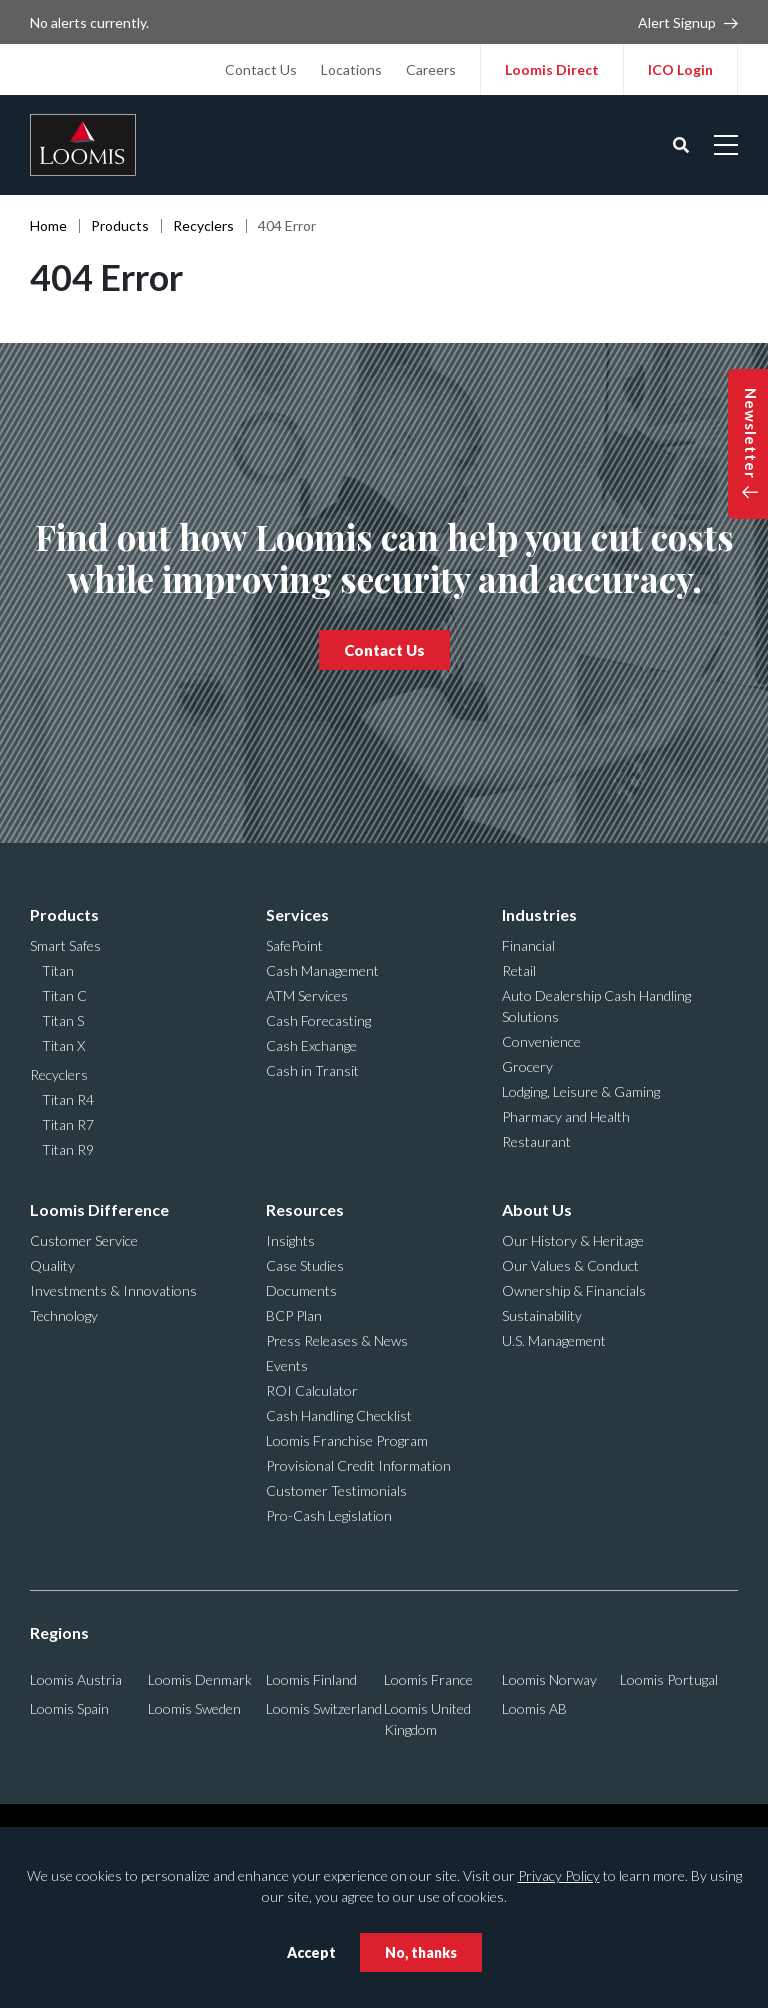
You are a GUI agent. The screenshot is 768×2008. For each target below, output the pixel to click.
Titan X (63, 1045)
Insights (290, 1240)
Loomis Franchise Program (347, 1440)
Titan (58, 970)
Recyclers (203, 225)
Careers (431, 69)
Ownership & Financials (574, 1290)
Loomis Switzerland (324, 1708)
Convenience (541, 1041)
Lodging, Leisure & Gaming (581, 1091)
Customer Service (84, 1240)
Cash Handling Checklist (339, 1415)
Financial (528, 945)
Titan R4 (68, 1099)
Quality (52, 1265)
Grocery (527, 1066)
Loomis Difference (99, 1209)
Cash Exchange (311, 1045)
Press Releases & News (337, 1340)
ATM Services (307, 995)
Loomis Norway (549, 1679)
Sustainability (542, 1315)
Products (120, 225)
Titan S (63, 1020)
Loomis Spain (69, 1708)
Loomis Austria (76, 1679)
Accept (311, 1952)
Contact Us (261, 69)
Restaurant (536, 1141)
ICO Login (680, 69)
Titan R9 (68, 1149)
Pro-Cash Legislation (329, 1515)
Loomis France (428, 1679)
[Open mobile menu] (726, 145)
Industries (539, 914)
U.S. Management (554, 1340)
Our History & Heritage (573, 1240)
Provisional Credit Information (358, 1465)
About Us (537, 1209)
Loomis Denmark (200, 1679)
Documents (301, 1290)
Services (297, 914)
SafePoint (294, 945)
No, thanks (421, 1952)
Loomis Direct (552, 69)
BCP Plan (294, 1315)
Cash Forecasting (318, 1020)
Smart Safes (65, 945)
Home (48, 225)
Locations (351, 69)
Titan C (64, 995)
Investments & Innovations (113, 1290)
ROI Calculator (312, 1390)
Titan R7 (68, 1124)
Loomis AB (534, 1708)
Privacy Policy (559, 1875)
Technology (64, 1315)
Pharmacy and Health (566, 1116)
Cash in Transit (312, 1070)
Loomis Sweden (194, 1708)
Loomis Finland (311, 1679)
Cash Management (322, 970)
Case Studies (305, 1265)
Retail (519, 970)
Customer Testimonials (336, 1490)
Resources (305, 1209)
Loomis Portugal (669, 1679)
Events (287, 1365)
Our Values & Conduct (570, 1265)
